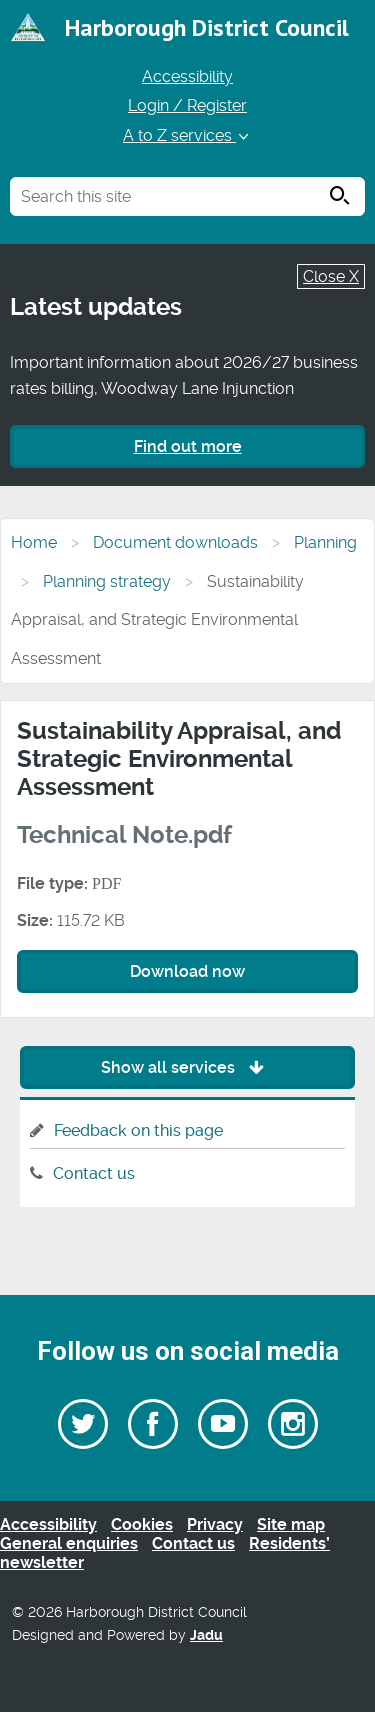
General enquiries (69, 1543)
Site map (291, 1524)
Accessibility (187, 76)
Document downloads (175, 542)
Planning (325, 542)
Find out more (188, 446)
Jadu (206, 1635)
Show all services (187, 1067)
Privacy (215, 1524)
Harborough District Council (207, 27)
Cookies (142, 1524)
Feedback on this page (138, 1130)
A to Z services (187, 135)
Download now (187, 971)
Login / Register (187, 105)
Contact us (94, 1173)
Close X (331, 276)
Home (34, 542)
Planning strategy (107, 581)
